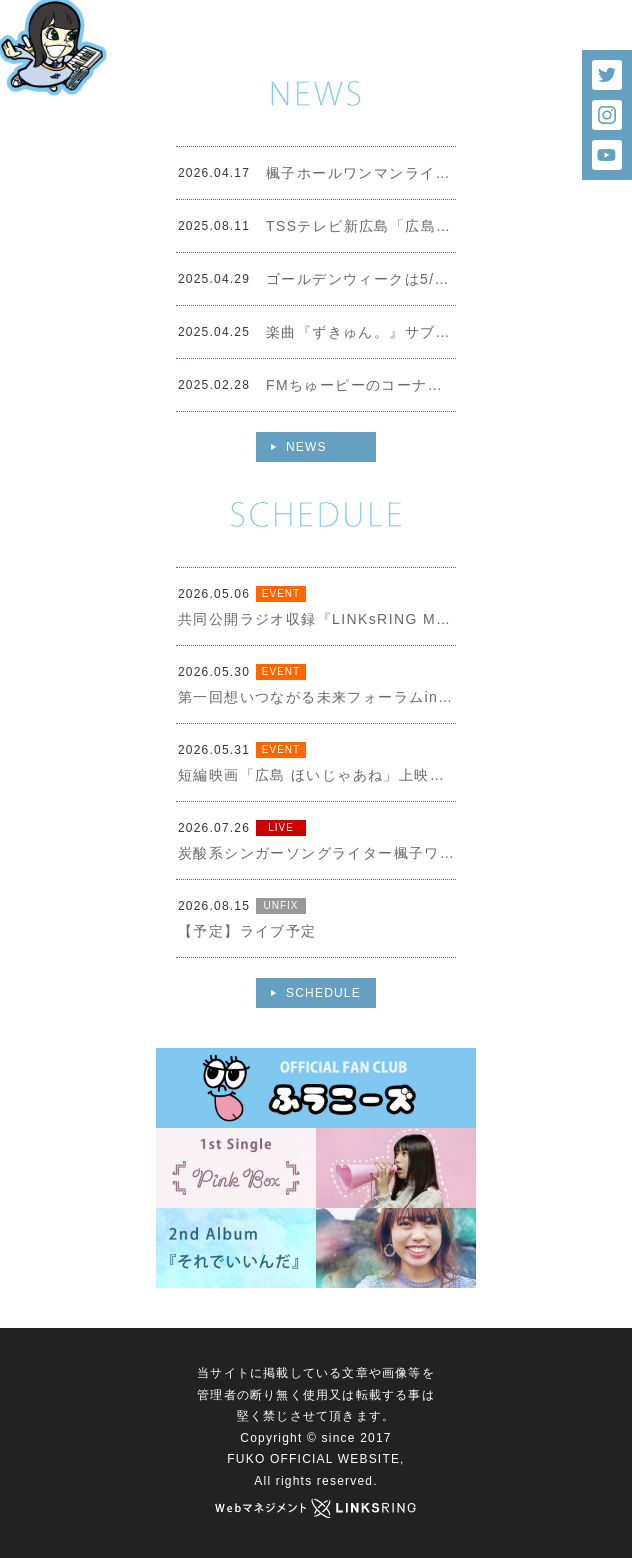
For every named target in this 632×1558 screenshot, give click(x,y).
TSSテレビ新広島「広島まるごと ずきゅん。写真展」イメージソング (361, 226)
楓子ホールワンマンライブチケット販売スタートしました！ (361, 173)
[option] (316, 40)
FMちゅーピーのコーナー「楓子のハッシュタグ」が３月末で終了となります (361, 385)
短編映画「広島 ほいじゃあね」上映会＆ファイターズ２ (317, 775)
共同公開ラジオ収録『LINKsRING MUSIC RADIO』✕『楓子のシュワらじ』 (317, 619)
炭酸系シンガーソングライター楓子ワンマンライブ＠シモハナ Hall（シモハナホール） (317, 853)
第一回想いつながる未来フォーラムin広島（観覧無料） (317, 697)
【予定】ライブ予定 (247, 931)
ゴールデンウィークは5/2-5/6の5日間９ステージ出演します (361, 279)
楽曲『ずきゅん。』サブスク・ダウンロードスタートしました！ (361, 332)
